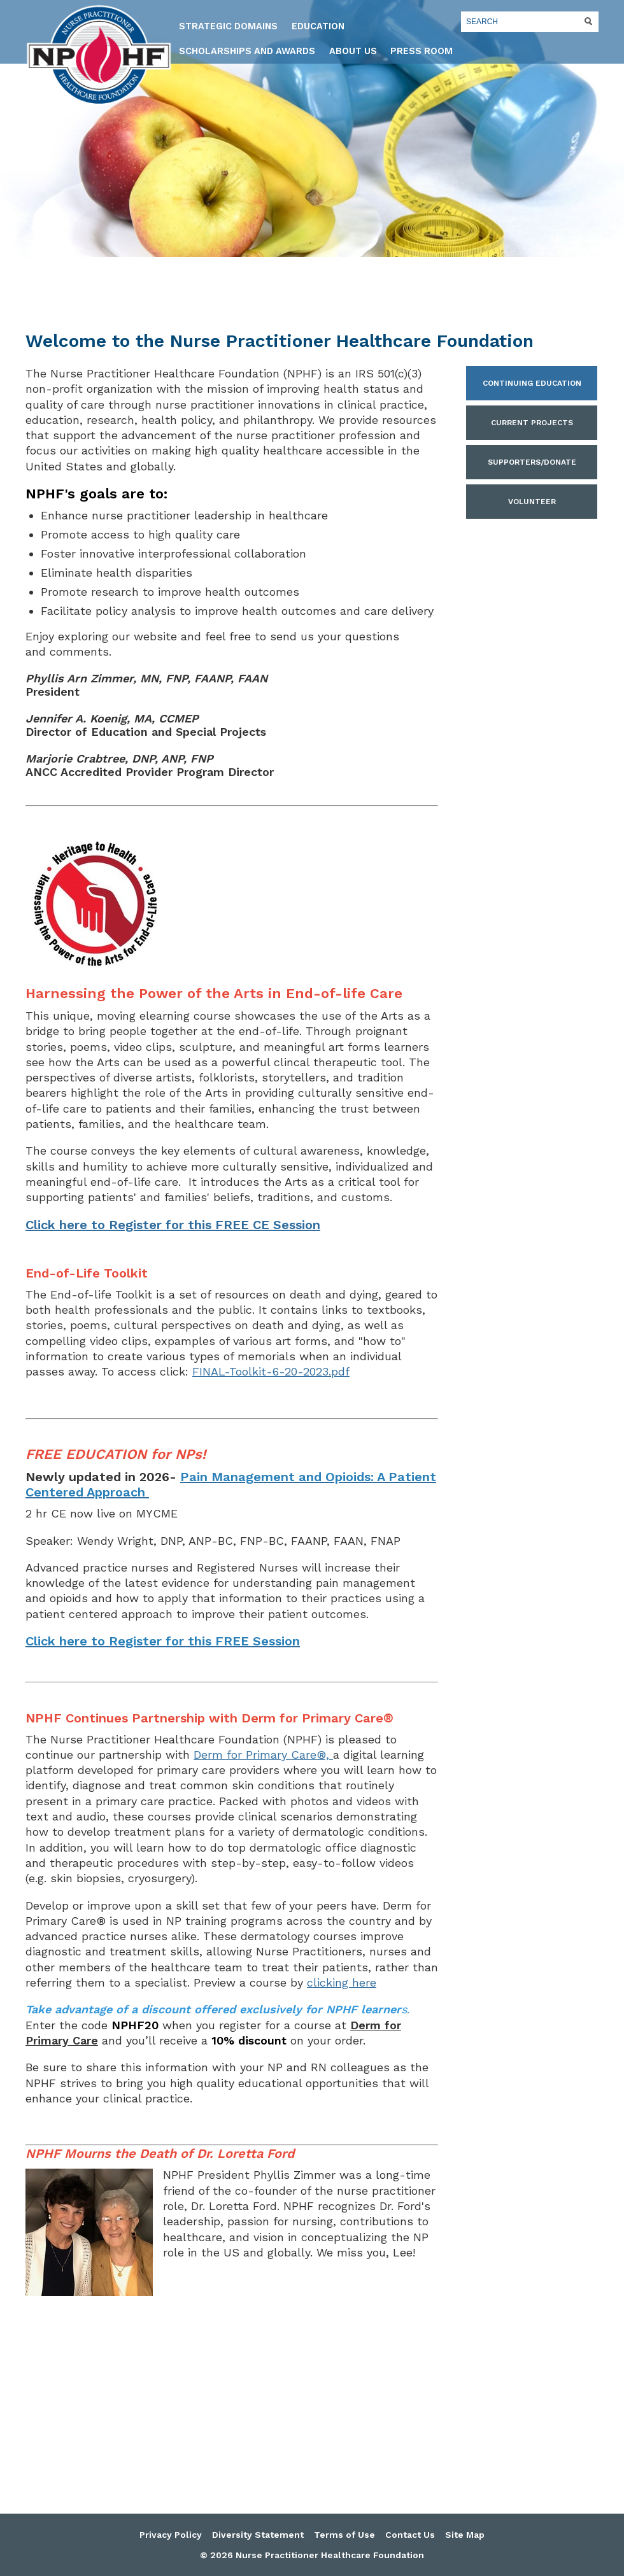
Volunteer (532, 501)
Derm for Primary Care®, (263, 1754)
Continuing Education (532, 383)
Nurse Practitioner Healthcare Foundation (98, 55)
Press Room (421, 51)
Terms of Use (344, 2535)
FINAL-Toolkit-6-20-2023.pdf (271, 1371)
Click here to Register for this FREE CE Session (172, 1224)
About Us (353, 51)
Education (318, 26)
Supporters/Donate (532, 462)
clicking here (341, 1982)
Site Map (465, 2535)
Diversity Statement (258, 2535)
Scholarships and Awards (247, 51)
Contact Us (410, 2535)
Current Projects (532, 422)
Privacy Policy (170, 2535)
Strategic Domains (228, 26)
